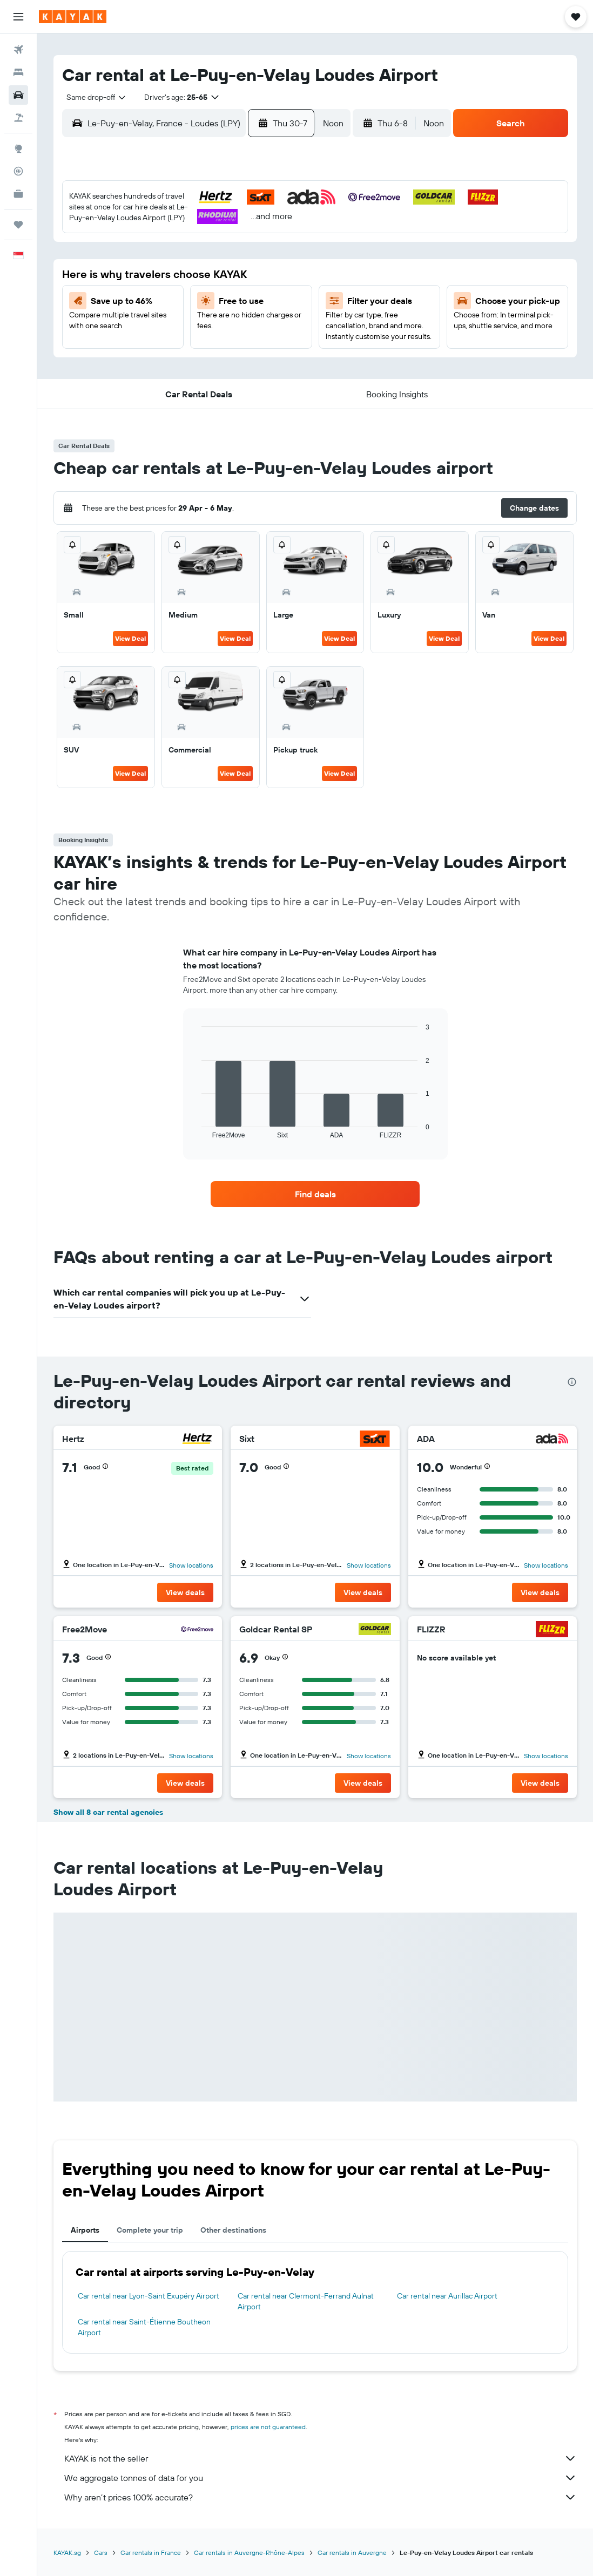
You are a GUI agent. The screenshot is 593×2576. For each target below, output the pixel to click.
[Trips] (18, 224)
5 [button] (279, 224)
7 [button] (149, 250)
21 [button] (149, 301)
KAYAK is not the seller (320, 2458)
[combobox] (92, 97)
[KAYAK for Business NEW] (18, 194)
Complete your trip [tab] (150, 2230)
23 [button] (201, 301)
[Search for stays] (18, 72)
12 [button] (279, 250)
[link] (315, 1194)
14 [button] (149, 275)
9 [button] (201, 250)
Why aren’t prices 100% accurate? (320, 2497)
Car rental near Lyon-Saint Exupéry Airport (148, 2296)
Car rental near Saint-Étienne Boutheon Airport (144, 2327)
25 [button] (253, 301)
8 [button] (175, 250)
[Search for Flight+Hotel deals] (18, 117)
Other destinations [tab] (233, 2230)
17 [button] (227, 275)
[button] (18, 17)
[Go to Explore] (18, 148)
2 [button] (201, 224)
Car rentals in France (150, 2552)
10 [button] (227, 250)
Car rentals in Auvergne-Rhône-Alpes (249, 2552)
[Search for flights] (18, 49)
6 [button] (123, 250)
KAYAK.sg (67, 2552)
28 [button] (149, 327)
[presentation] (572, 1382)
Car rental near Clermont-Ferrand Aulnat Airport (306, 2301)
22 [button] (175, 301)
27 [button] (123, 327)
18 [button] (253, 275)
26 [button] (279, 301)
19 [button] (279, 275)
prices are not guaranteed (268, 2427)
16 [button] (201, 275)
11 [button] (253, 250)
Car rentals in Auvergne (352, 2552)
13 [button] (123, 275)
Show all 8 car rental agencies (108, 1812)
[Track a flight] (18, 171)
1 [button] (175, 224)
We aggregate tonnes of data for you (320, 2477)
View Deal (130, 638)
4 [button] (253, 224)
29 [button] (175, 327)
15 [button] (175, 275)
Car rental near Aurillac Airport (447, 2296)
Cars (100, 2552)
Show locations (191, 1565)
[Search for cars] (18, 95)
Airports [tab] (85, 2230)
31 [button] (227, 327)
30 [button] (201, 327)
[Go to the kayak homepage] (72, 16)
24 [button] (227, 301)
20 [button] (123, 301)
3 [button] (227, 224)
